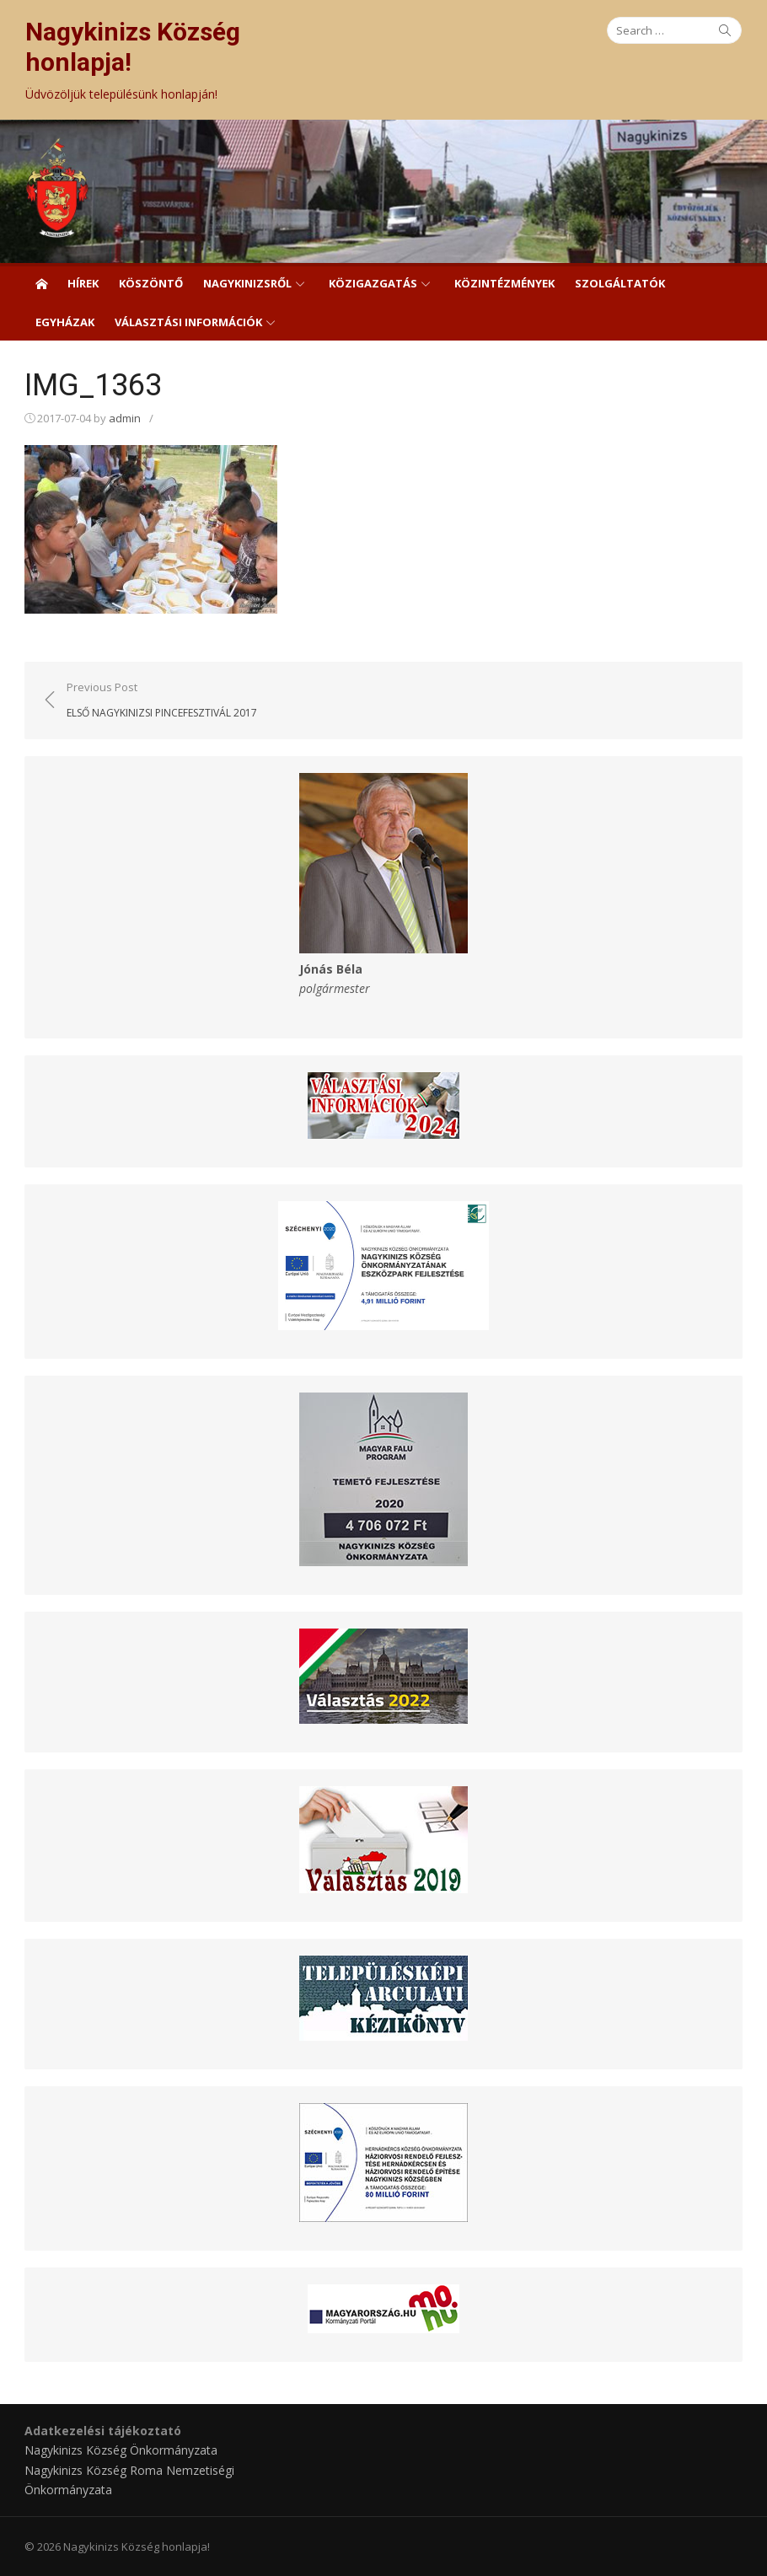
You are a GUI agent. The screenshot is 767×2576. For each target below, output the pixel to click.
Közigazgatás (373, 283)
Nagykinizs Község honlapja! (132, 47)
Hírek (83, 283)
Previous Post (162, 700)
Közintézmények (504, 283)
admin (126, 418)
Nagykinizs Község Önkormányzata (121, 2449)
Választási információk (188, 322)
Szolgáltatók (620, 283)
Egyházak (64, 322)
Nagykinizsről (247, 283)
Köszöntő (151, 283)
